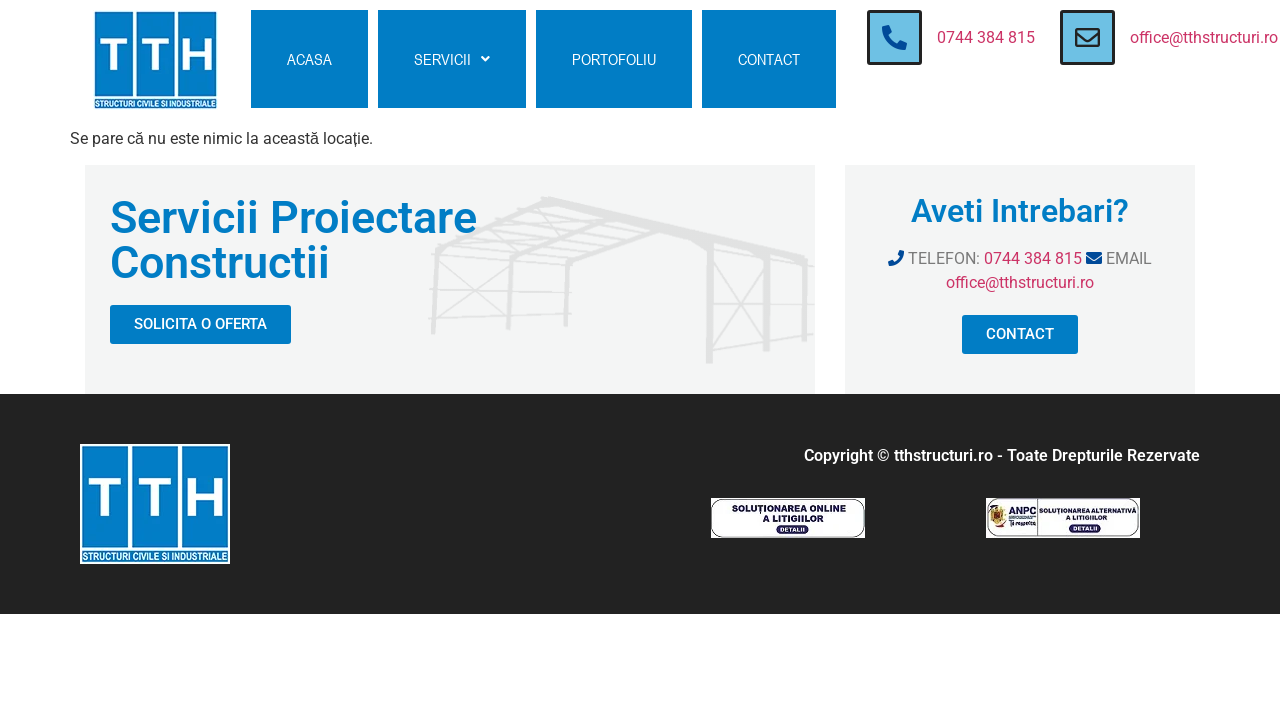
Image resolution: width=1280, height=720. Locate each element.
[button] (452, 59)
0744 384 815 (986, 37)
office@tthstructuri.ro (1204, 37)
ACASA (309, 59)
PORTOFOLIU (614, 59)
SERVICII (452, 59)
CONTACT (769, 59)
